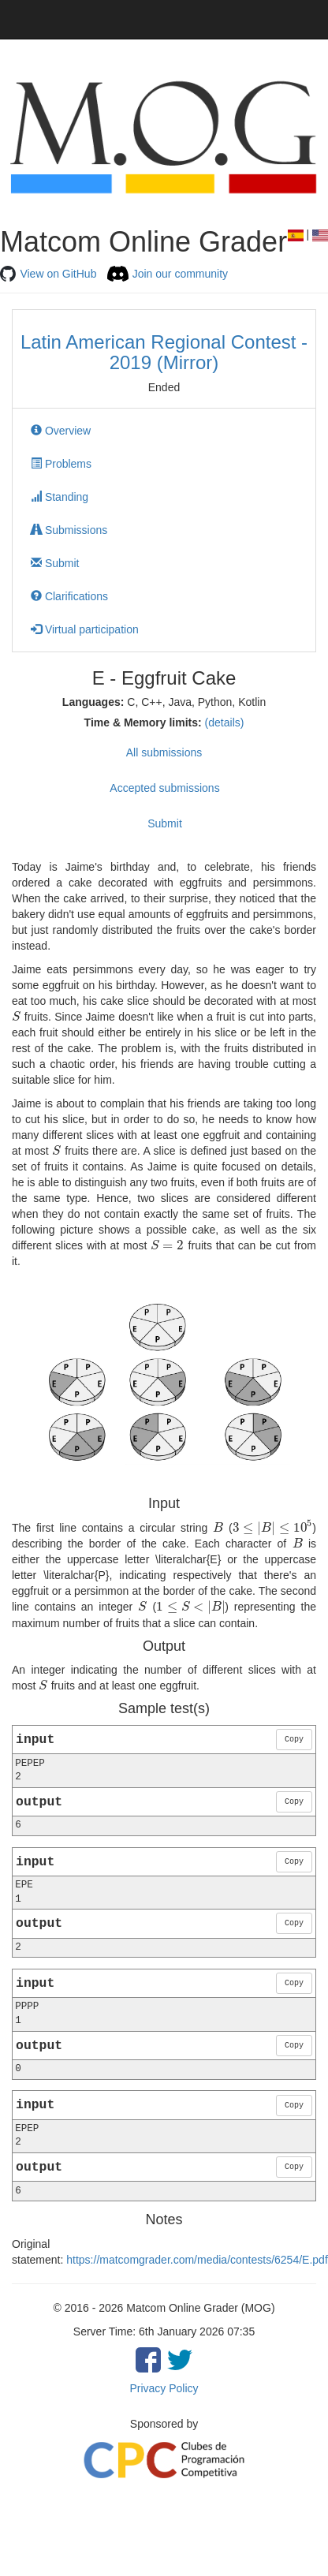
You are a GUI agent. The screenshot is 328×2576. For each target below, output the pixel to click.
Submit (55, 563)
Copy (294, 1739)
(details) (224, 722)
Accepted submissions (164, 788)
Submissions (69, 530)
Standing (59, 497)
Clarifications (69, 596)
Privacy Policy (163, 2388)
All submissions (164, 752)
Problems (61, 463)
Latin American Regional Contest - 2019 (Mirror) (164, 352)
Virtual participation (85, 629)
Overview (61, 430)
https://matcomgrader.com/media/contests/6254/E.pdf (197, 2259)
